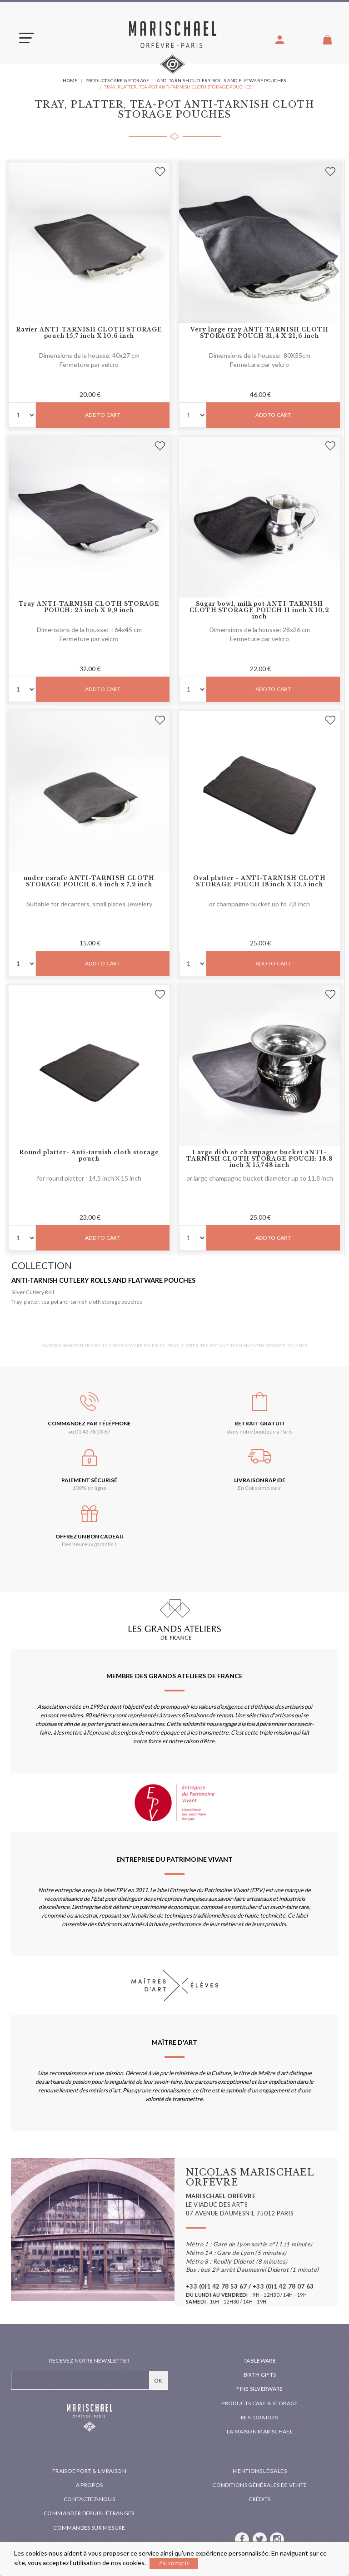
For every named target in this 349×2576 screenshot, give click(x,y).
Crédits (260, 2499)
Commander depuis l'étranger (89, 2513)
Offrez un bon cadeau (89, 1536)
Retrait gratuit (259, 1423)
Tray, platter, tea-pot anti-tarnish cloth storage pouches (76, 1301)
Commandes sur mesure (89, 2527)
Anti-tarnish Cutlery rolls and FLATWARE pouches (103, 1280)
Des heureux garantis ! (89, 1544)
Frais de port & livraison (89, 2470)
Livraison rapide (259, 1480)
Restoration (260, 2417)
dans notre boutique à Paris (260, 1431)
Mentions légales (260, 2470)
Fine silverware (259, 2388)
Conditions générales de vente (259, 2485)
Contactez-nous (89, 2499)
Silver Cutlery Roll (32, 1292)
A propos (89, 2485)
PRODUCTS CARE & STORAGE (259, 2403)
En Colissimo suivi (260, 1487)
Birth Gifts (260, 2374)
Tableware (260, 2360)
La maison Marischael (260, 2431)
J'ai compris (174, 2563)
